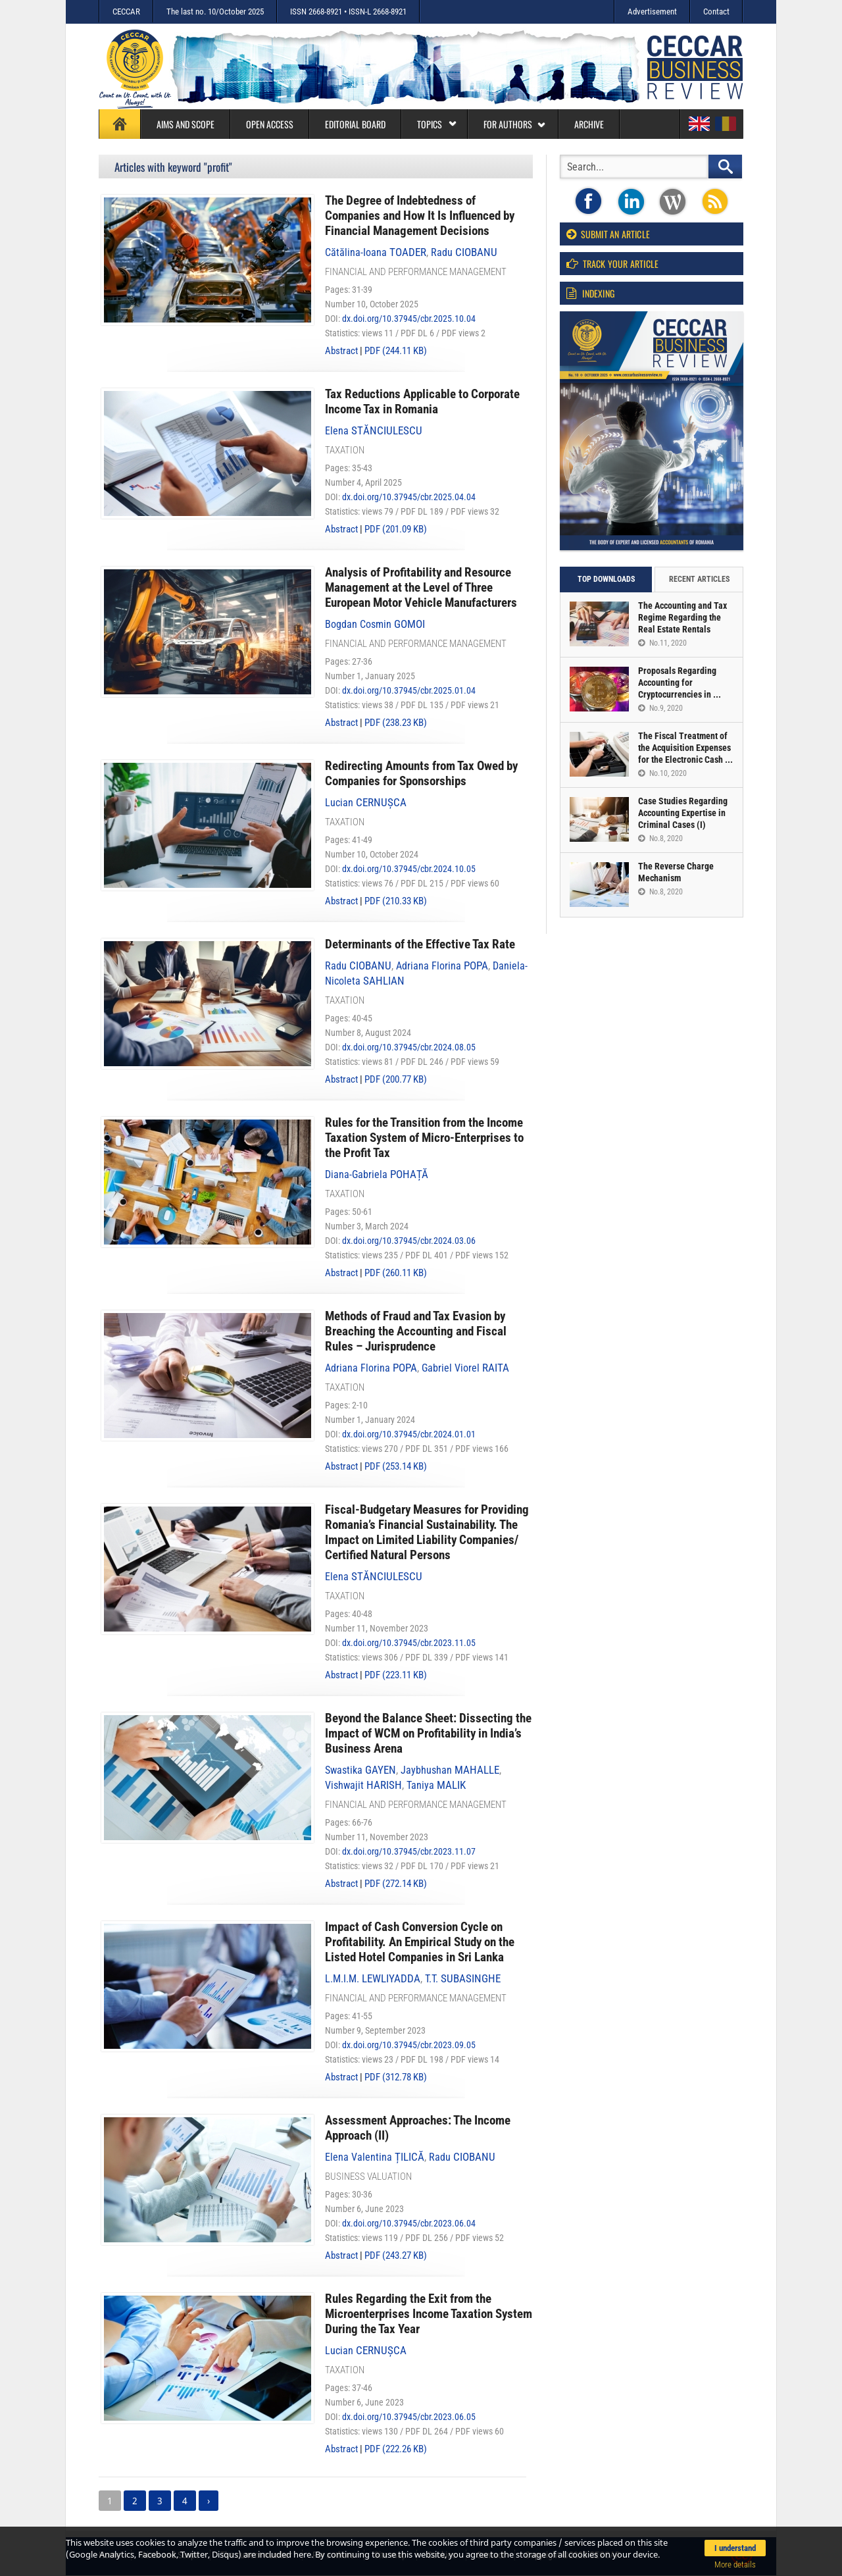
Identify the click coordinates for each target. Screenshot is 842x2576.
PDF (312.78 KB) (395, 2077)
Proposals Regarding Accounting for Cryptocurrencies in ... (679, 682)
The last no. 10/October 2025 (215, 11)
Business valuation (368, 2176)
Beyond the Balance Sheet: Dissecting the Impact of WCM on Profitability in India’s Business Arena (428, 1733)
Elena (373, 431)
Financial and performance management (416, 272)
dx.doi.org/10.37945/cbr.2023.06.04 (409, 2223)
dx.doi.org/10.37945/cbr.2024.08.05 (409, 1047)
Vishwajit (363, 1785)
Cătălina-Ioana (375, 252)
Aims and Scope (185, 124)
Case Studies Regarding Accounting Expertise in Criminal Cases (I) (683, 813)
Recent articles (699, 579)
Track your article (612, 263)
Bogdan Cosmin (375, 624)
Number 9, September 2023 (375, 2030)
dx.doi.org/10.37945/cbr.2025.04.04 (409, 497)
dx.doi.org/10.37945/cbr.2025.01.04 (409, 690)
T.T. (463, 1978)
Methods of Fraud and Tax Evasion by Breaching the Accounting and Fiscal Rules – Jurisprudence (416, 1331)
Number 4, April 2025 (363, 482)
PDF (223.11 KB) (395, 1675)
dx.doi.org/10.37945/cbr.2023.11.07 (409, 1851)
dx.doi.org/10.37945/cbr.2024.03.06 (409, 1240)
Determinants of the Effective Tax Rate (420, 944)
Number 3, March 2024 (367, 1226)
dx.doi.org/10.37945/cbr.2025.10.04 (409, 318)
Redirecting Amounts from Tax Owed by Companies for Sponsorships (421, 773)
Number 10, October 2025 (371, 304)
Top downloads (606, 579)
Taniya (436, 1785)
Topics (437, 124)
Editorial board (355, 124)
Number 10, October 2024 (371, 854)
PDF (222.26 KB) (395, 2449)
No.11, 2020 (662, 643)
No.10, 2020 (662, 773)
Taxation (344, 450)
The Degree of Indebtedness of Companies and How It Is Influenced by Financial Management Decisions (419, 215)
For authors (514, 124)
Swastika (360, 1770)
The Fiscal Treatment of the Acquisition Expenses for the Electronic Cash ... (685, 748)
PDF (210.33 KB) (395, 901)
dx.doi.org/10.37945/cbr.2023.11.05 (409, 1642)
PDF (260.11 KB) (395, 1273)
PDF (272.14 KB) (395, 1884)
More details (735, 2564)
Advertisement (652, 11)
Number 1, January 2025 (370, 676)
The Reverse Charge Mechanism (676, 872)
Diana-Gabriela (376, 1174)
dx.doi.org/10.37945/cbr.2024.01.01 (409, 1434)
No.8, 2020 (660, 838)
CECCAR (126, 11)
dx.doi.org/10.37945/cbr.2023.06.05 (409, 2416)
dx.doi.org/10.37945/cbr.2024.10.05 (409, 868)
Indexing (590, 293)
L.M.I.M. (372, 1978)
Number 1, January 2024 (370, 1419)
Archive (589, 124)
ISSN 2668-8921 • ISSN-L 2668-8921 (348, 11)
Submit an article (608, 234)
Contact (716, 11)
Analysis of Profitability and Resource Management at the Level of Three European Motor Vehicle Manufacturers (421, 587)
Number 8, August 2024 (368, 1032)
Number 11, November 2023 (376, 1628)
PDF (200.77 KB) (395, 1079)
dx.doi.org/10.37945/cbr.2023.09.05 (409, 2045)
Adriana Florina (442, 966)
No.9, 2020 (660, 708)
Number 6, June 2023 (364, 2208)
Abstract (341, 351)
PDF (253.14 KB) (395, 1466)
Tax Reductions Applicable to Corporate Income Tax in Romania (422, 401)
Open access (269, 124)
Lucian (366, 802)
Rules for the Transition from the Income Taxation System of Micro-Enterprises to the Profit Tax (424, 1137)
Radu (464, 252)
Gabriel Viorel (465, 1368)
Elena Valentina (374, 2157)
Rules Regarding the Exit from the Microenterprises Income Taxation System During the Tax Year (428, 2313)
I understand (735, 2548)
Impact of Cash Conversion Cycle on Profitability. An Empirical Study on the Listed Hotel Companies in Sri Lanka (419, 1942)
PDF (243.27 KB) (395, 2255)
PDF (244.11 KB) (395, 351)
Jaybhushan (450, 1770)
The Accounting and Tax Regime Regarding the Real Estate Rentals (682, 617)
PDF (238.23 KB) (395, 723)
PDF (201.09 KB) (395, 529)
